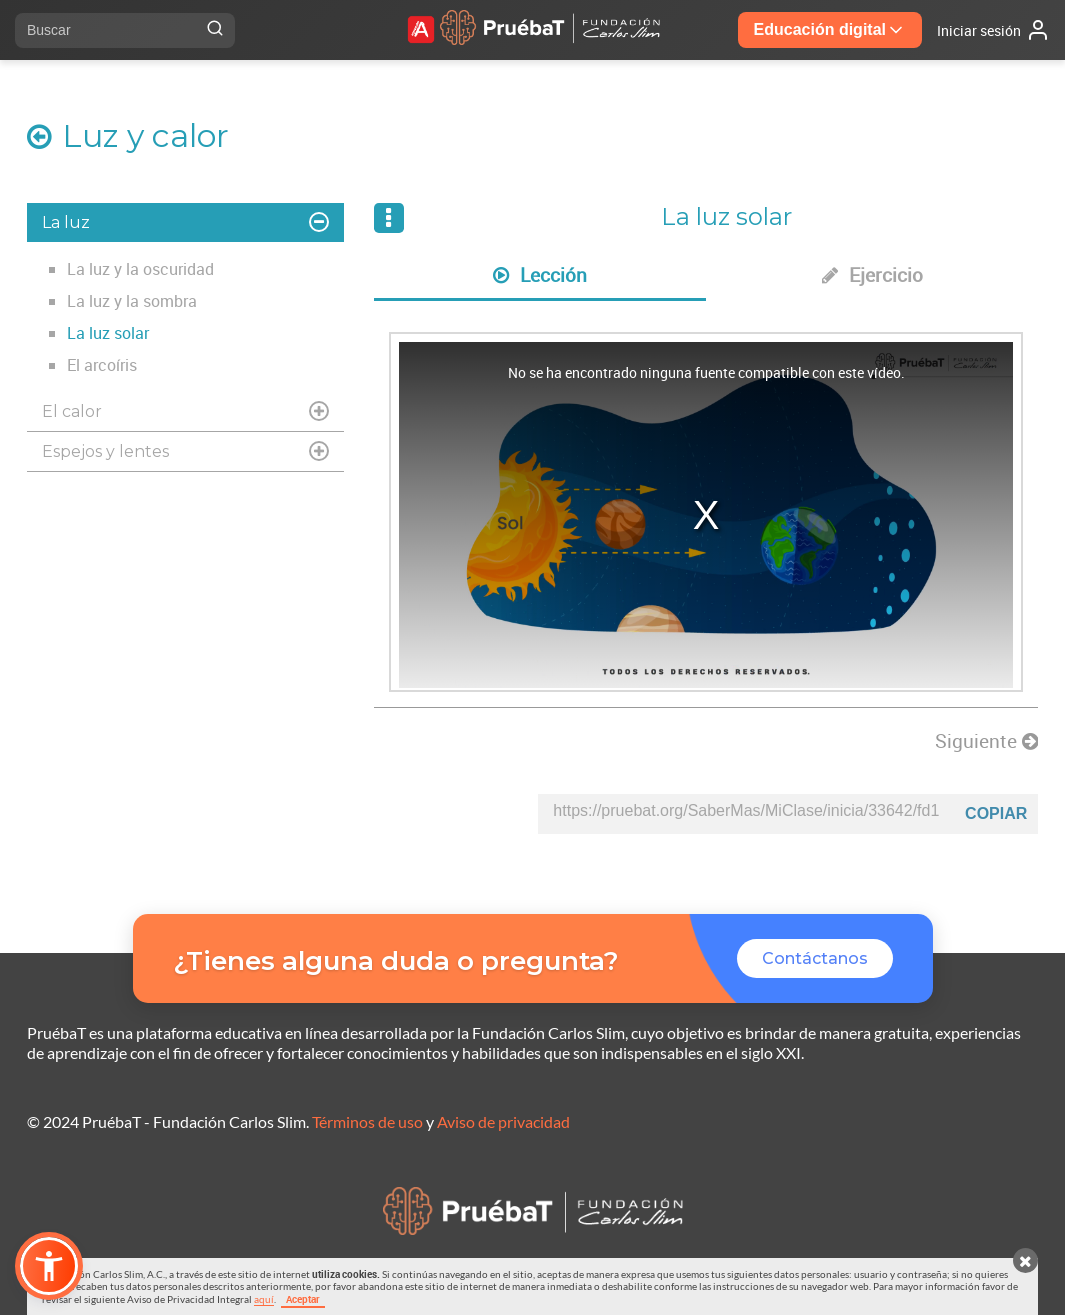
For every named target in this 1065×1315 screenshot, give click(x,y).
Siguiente (986, 741)
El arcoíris (102, 365)
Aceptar (303, 1299)
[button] (49, 1266)
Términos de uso (367, 1121)
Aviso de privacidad (503, 1121)
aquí (264, 1299)
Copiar (996, 813)
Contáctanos (815, 958)
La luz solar (108, 333)
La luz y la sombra (132, 301)
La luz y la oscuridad (140, 269)
